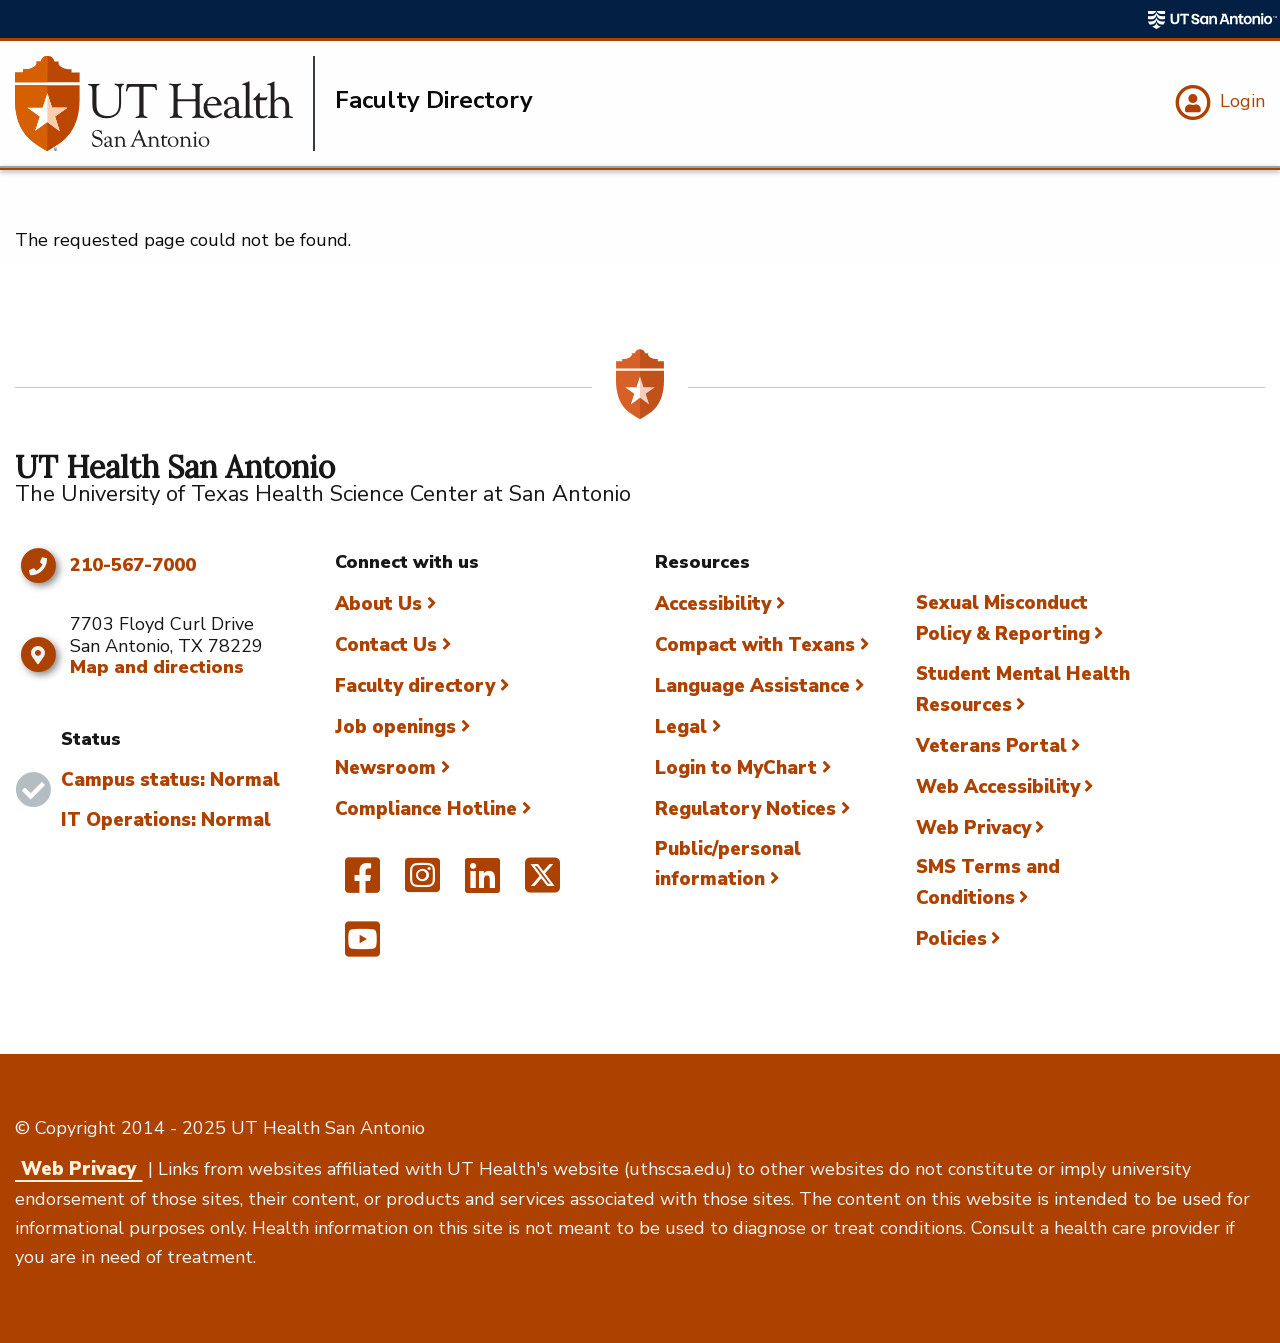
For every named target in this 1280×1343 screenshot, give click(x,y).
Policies (951, 939)
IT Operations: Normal (166, 820)
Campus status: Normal (170, 780)
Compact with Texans (755, 645)
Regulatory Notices (745, 809)
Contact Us (386, 645)
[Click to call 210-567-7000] (37, 566)
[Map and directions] (37, 655)
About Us (378, 604)
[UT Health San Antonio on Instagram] (422, 884)
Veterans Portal (991, 746)
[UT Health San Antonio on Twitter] (542, 884)
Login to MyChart (736, 768)
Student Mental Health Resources (1023, 689)
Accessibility (713, 604)
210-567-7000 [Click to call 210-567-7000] (133, 566)
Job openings (395, 727)
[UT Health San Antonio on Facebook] (362, 884)
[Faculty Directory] (165, 103)
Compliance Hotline (426, 809)
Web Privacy (973, 828)
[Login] (1217, 103)
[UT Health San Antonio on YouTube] (362, 948)
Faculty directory (415, 686)
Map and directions (157, 667)
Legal (681, 727)
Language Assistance (752, 686)
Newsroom (385, 768)
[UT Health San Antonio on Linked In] (482, 884)
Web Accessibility (998, 787)
